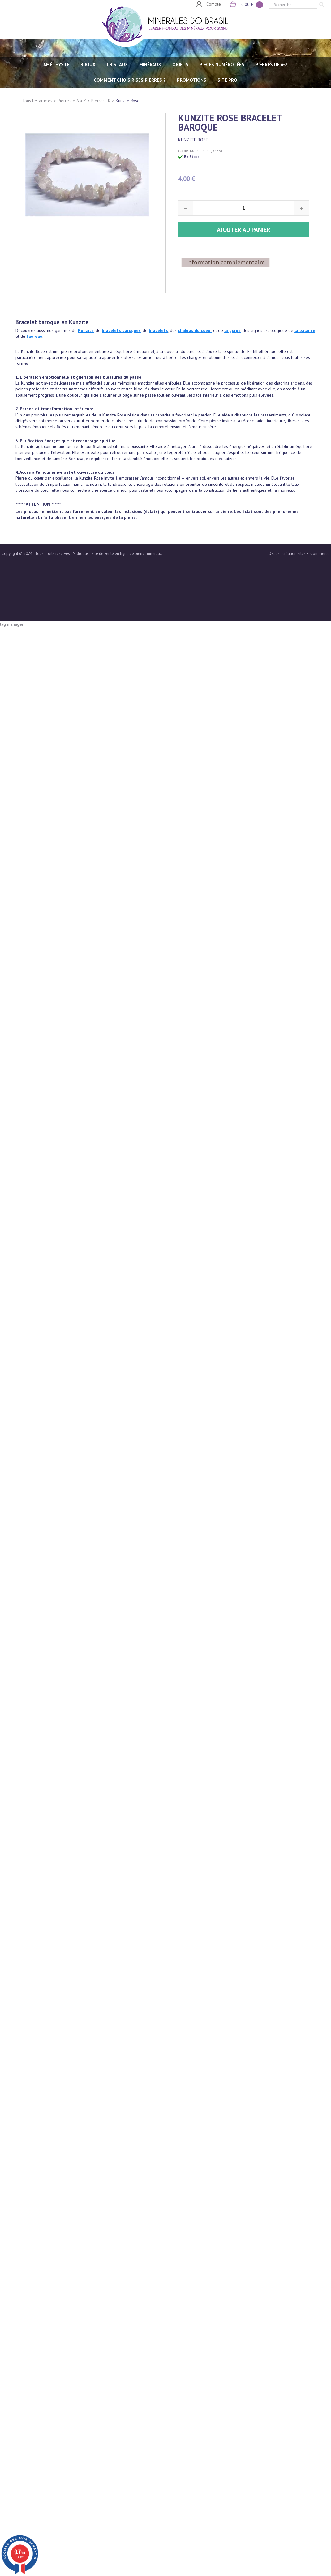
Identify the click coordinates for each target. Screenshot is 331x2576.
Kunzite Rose (128, 100)
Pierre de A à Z (72, 100)
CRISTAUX (117, 64)
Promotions (191, 80)
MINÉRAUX (150, 64)
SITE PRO (227, 80)
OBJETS (180, 64)
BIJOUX (88, 64)
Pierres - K (100, 100)
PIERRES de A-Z (272, 64)
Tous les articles (37, 100)
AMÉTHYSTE (56, 64)
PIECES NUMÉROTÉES (222, 64)
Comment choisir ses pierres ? (130, 80)
